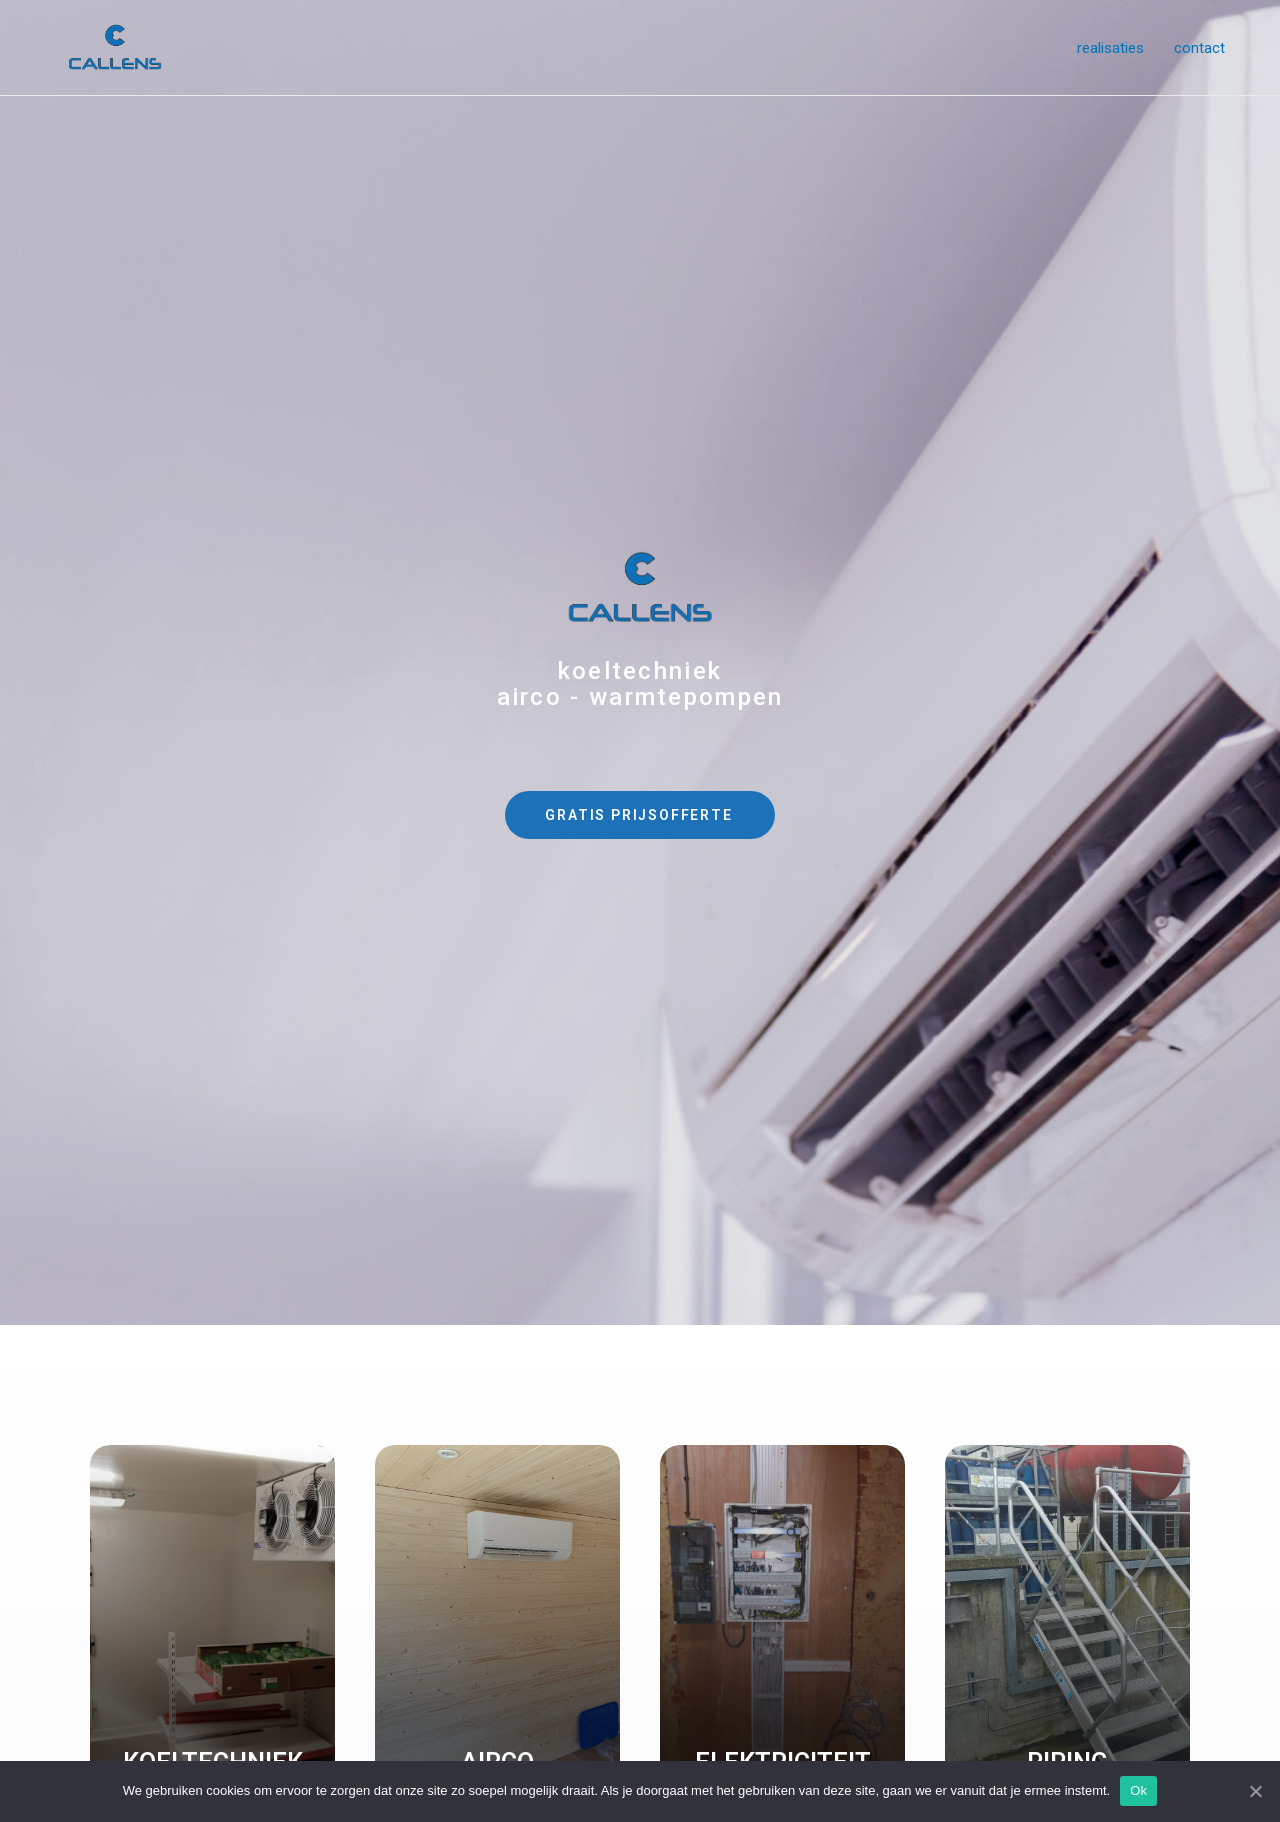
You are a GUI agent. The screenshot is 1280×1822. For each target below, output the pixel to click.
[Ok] (1255, 1791)
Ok (1138, 1790)
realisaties (1110, 48)
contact (1199, 48)
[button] (639, 815)
